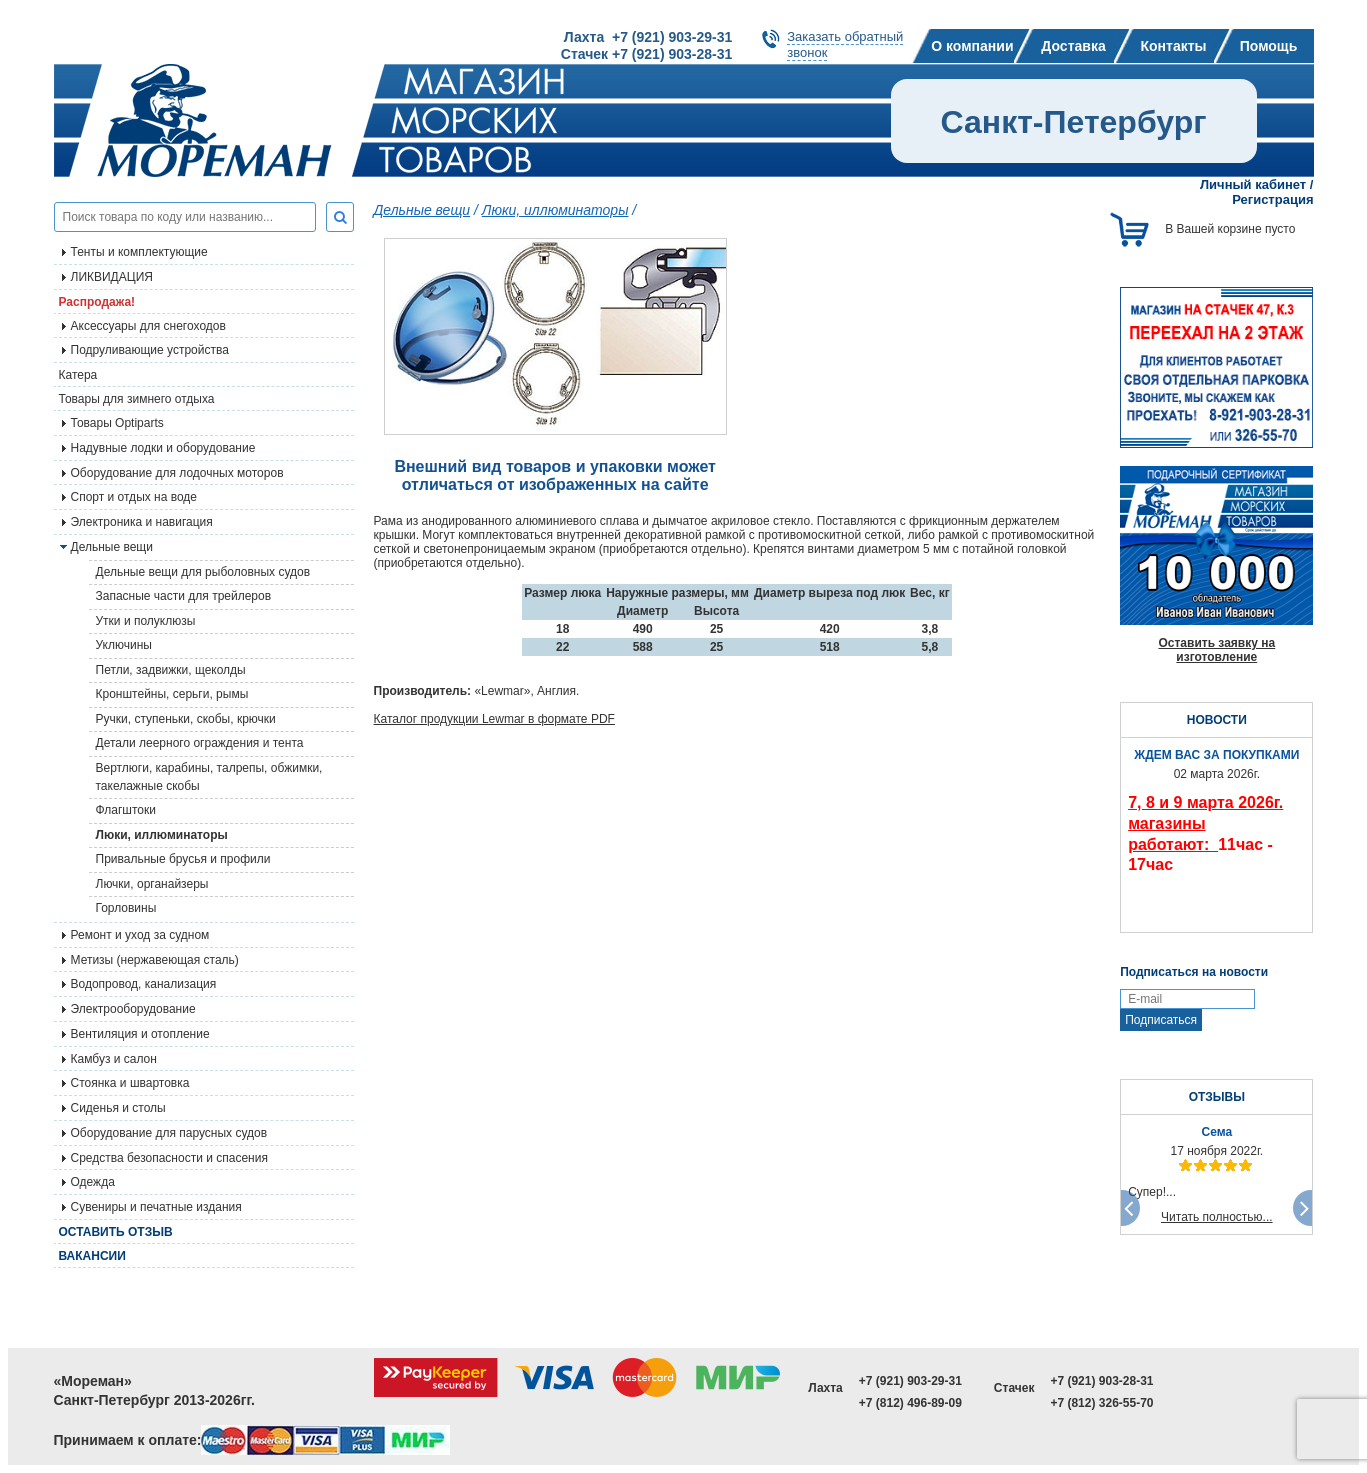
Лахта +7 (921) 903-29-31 (648, 37)
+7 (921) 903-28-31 (1101, 1381)
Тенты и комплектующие (139, 252)
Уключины (124, 645)
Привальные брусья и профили (183, 859)
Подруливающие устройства (150, 350)
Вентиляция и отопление (140, 1034)
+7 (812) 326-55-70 (1101, 1403)
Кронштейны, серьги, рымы (172, 694)
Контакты (1173, 46)
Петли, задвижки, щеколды (171, 670)
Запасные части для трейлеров (184, 596)
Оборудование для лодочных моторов (177, 473)
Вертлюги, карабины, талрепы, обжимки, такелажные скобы (209, 777)
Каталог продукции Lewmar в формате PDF (494, 719)
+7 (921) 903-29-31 (910, 1381)
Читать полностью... (1217, 1217)
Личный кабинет (1253, 184)
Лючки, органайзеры (152, 884)
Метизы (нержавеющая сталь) (155, 960)
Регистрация (1272, 199)
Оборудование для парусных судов (169, 1133)
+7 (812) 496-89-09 (910, 1403)
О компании (972, 46)
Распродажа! (97, 302)
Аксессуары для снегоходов (148, 326)
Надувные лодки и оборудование (163, 448)
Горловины (126, 908)
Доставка (1073, 46)
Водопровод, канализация (144, 984)
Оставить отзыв (116, 1232)
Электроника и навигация (142, 522)
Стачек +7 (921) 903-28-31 (646, 54)
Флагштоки (126, 810)
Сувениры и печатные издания (156, 1207)
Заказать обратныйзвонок (845, 44)
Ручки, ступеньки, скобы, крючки (186, 719)
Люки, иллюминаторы (162, 835)
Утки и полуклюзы (146, 621)
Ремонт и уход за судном (140, 935)
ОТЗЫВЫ (1217, 1097)
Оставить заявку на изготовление (1216, 650)
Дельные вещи (422, 210)
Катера (78, 375)
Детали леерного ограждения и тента (200, 743)
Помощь (1269, 46)
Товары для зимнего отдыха (137, 399)
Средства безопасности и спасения (169, 1158)
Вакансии (92, 1256)
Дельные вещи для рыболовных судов (203, 572)
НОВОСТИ (1217, 720)
